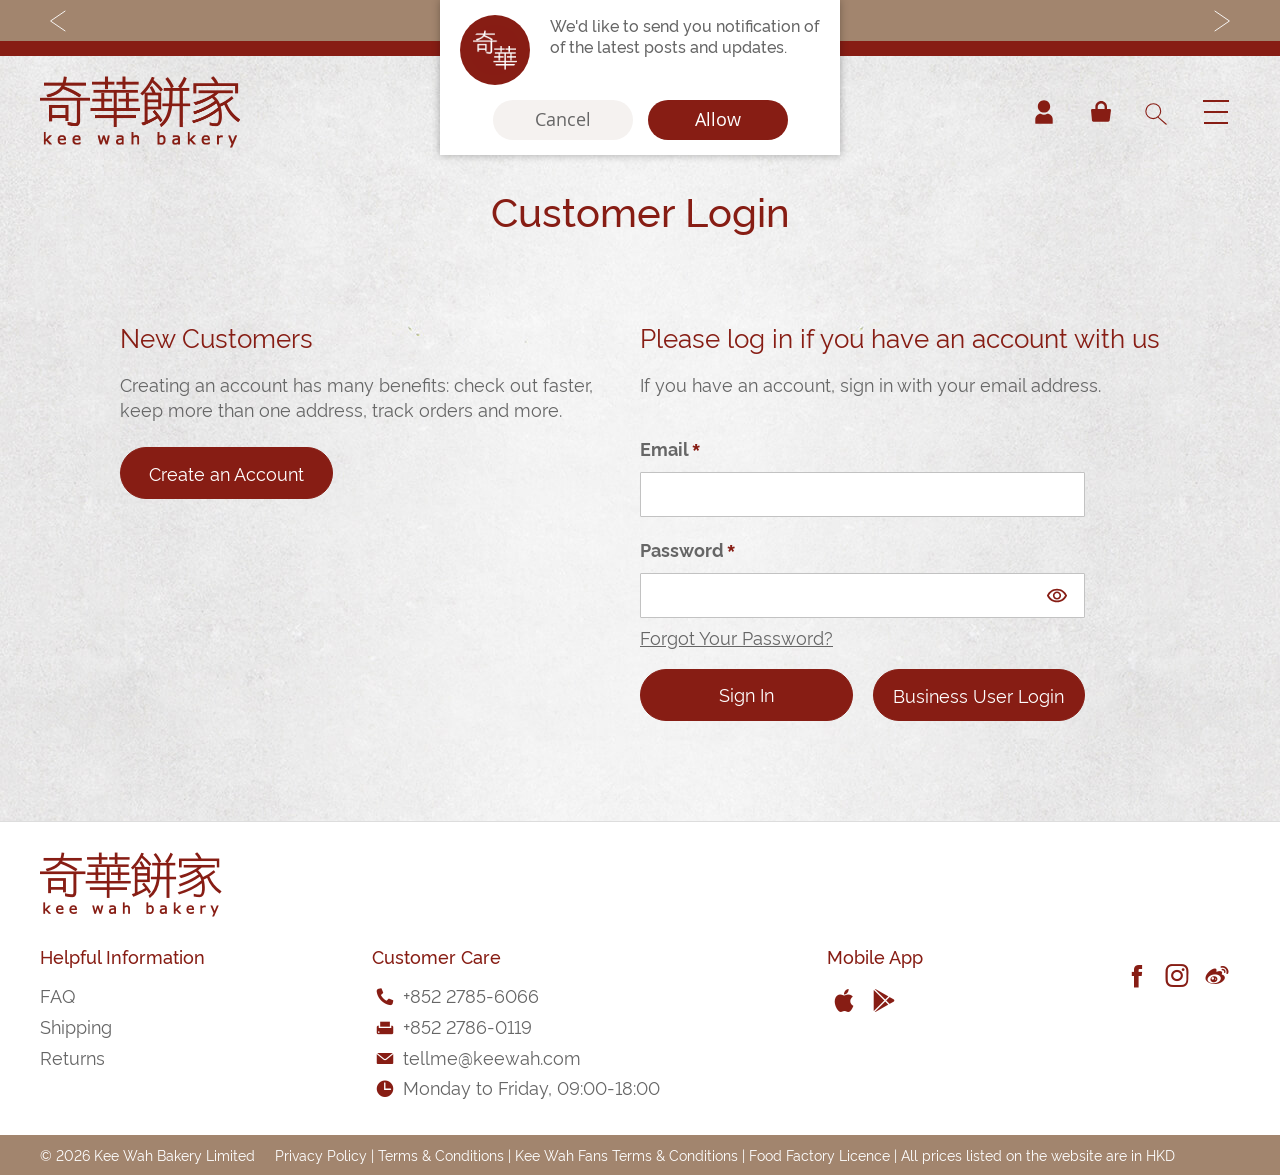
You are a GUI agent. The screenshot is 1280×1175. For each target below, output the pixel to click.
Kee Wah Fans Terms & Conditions (626, 1154)
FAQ (57, 994)
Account (1044, 112)
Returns (72, 1056)
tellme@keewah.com (492, 1056)
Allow (718, 120)
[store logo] (140, 112)
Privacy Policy (321, 1154)
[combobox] (1155, 112)
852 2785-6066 (474, 994)
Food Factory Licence (819, 1154)
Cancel (563, 120)
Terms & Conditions (441, 1154)
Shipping (76, 1025)
